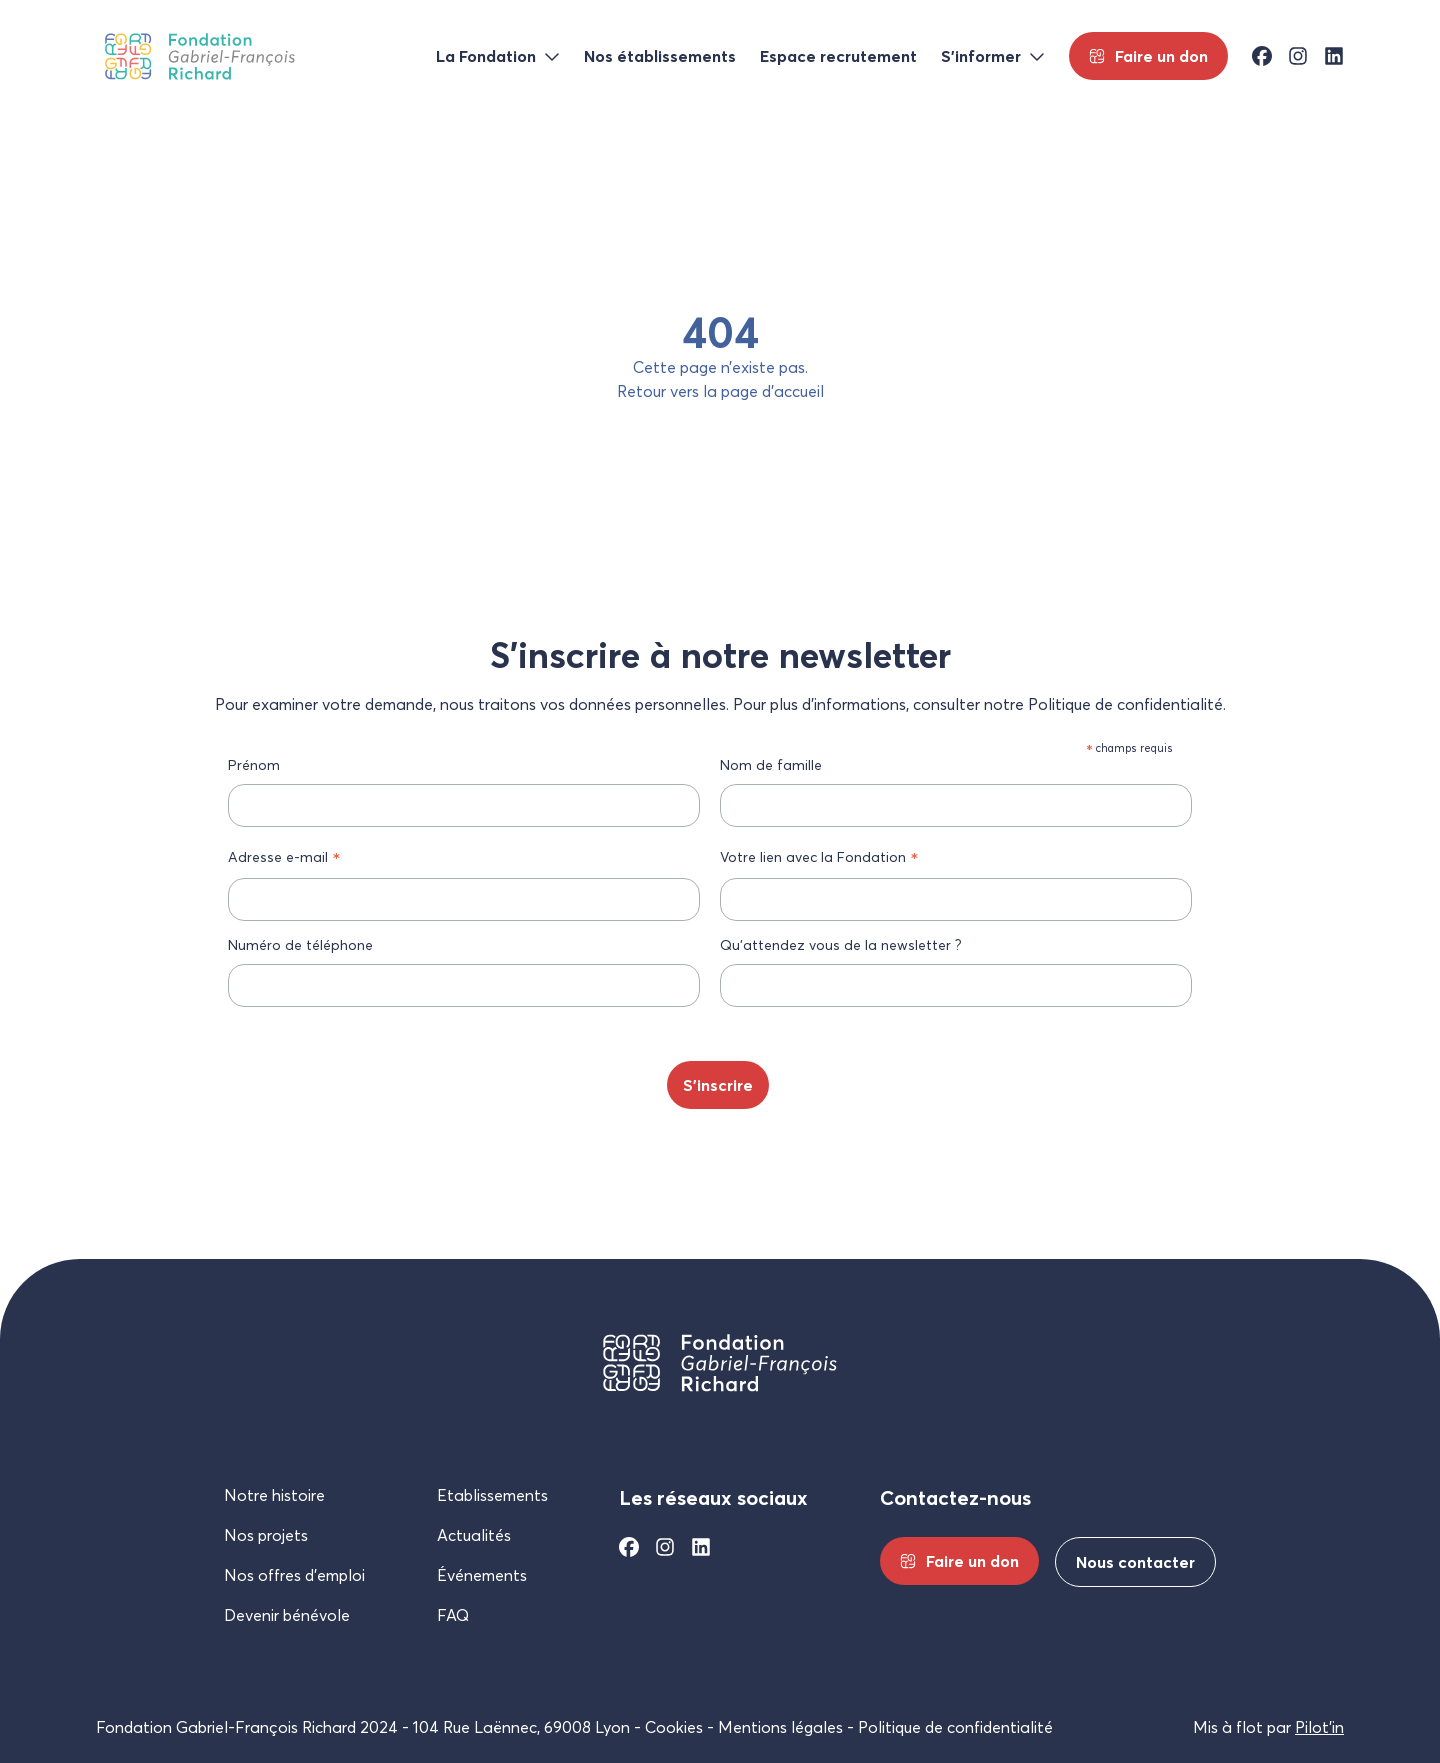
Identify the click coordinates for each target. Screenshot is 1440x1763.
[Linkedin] (701, 1547)
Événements (482, 1575)
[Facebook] (629, 1547)
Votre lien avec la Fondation (819, 857)
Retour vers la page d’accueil (720, 391)
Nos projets (266, 1535)
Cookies (674, 1727)
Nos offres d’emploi (294, 1575)
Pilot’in (1319, 1727)
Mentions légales (780, 1727)
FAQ (453, 1615)
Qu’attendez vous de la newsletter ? (841, 944)
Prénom (254, 764)
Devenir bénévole (287, 1615)
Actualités (474, 1535)
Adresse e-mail (284, 857)
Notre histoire (274, 1495)
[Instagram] (665, 1547)
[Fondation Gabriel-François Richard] (200, 56)
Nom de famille (771, 764)
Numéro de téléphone (300, 944)
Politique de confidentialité (955, 1727)
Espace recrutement (838, 56)
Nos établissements (660, 56)
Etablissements (492, 1495)
